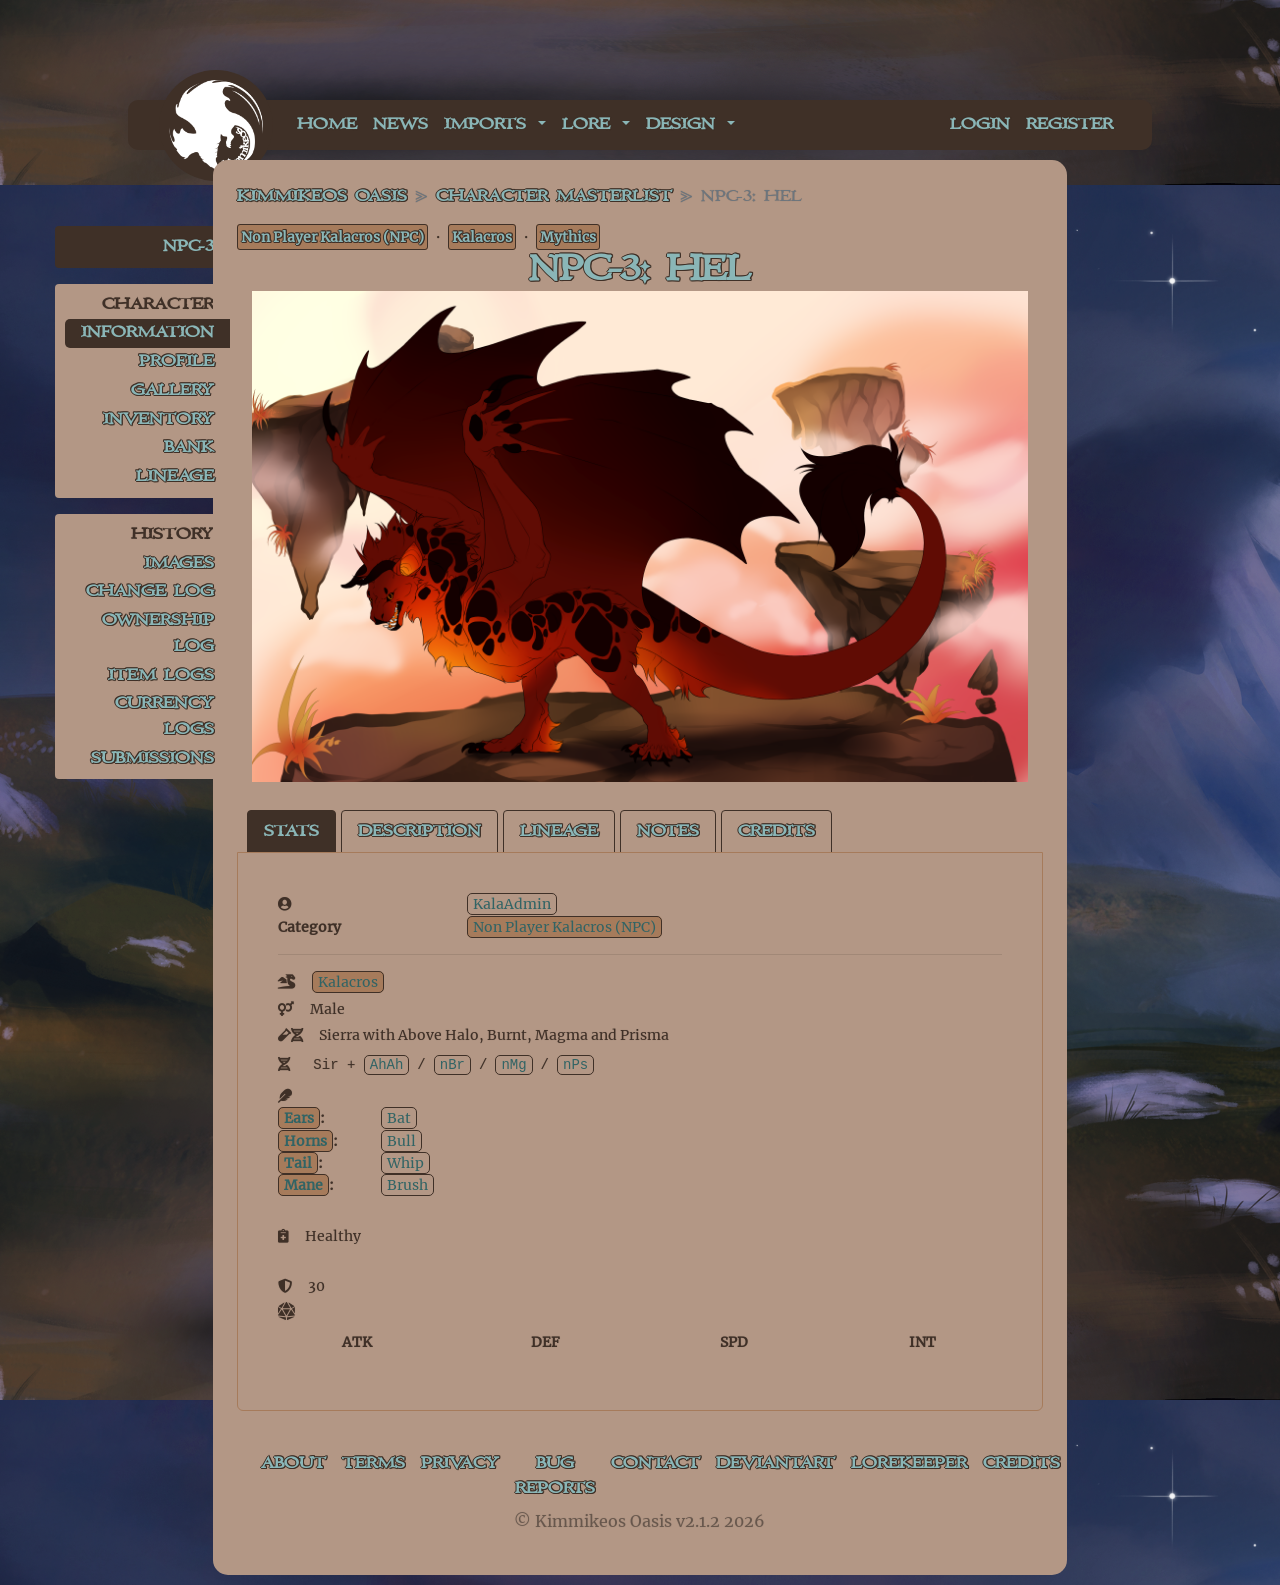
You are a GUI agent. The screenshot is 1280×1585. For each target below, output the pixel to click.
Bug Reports (555, 1476)
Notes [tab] (668, 831)
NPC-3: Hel (639, 269)
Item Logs (161, 675)
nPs (575, 1065)
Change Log (150, 591)
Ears (299, 1118)
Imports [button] (489, 124)
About (293, 1463)
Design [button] (684, 124)
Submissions (152, 758)
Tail (298, 1163)
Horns (305, 1141)
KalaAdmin (512, 904)
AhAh (387, 1065)
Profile (176, 361)
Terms (373, 1463)
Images (179, 563)
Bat (399, 1118)
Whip (405, 1163)
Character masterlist (554, 196)
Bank (189, 447)
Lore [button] (590, 124)
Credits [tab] (776, 831)
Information (147, 332)
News (400, 124)
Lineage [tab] (559, 831)
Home (327, 124)
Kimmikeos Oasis (322, 196)
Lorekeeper (909, 1463)
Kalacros (482, 237)
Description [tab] (419, 831)
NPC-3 (188, 246)
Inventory (158, 419)
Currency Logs (164, 716)
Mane (303, 1185)
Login (980, 124)
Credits (1021, 1463)
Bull (401, 1141)
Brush (407, 1185)
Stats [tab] (291, 831)
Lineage (175, 476)
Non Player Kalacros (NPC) (332, 237)
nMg (513, 1065)
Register (1069, 124)
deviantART (775, 1463)
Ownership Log (158, 633)
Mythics (568, 237)
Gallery (172, 390)
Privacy (460, 1463)
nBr (452, 1065)
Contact (655, 1463)
